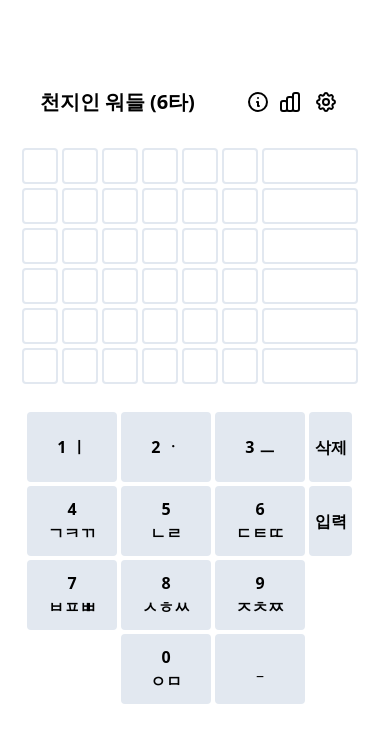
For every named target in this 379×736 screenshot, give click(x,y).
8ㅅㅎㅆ (166, 595)
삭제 (331, 447)
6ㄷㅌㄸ (260, 521)
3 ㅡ (259, 447)
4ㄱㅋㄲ (72, 521)
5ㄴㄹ (166, 521)
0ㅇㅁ (166, 669)
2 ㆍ (165, 447)
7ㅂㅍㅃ (72, 595)
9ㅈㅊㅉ (260, 595)
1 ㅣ (71, 447)
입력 (331, 521)
